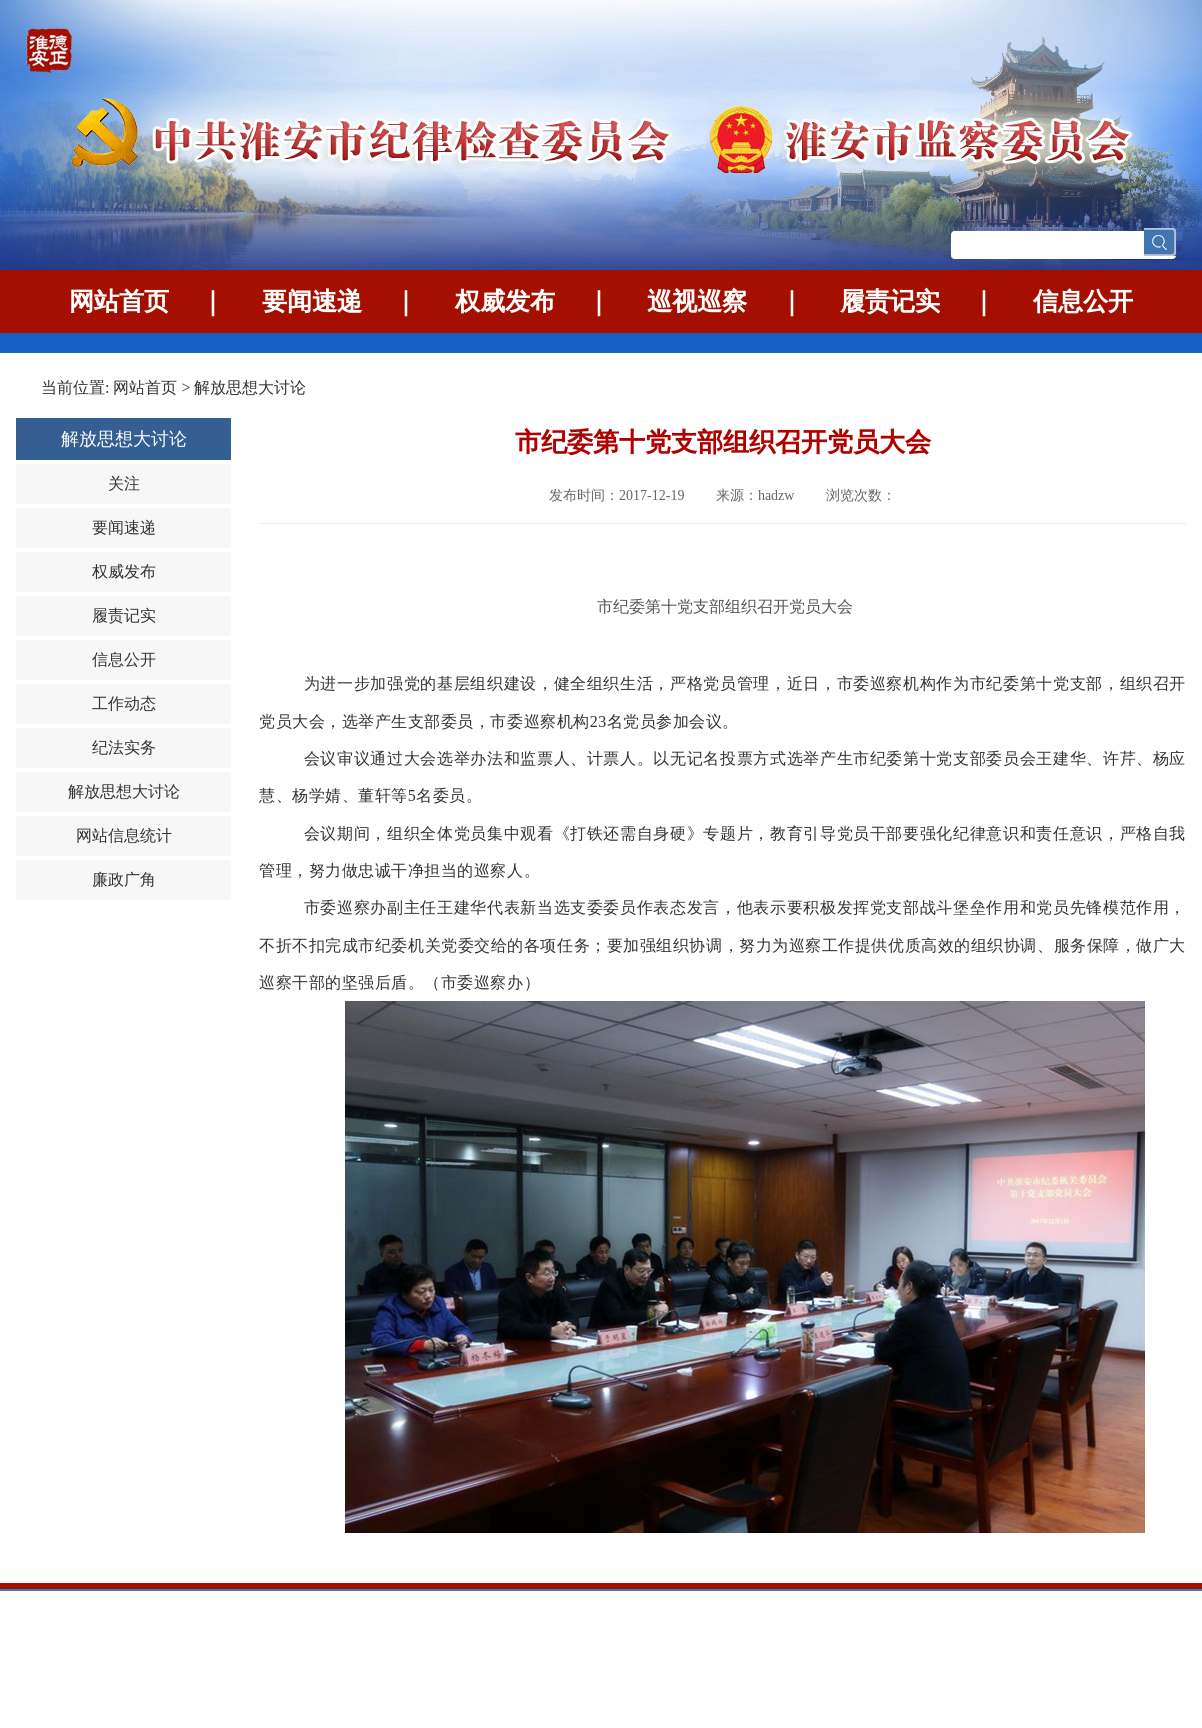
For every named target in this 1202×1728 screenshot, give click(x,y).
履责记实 (890, 301)
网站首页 (119, 301)
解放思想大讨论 (250, 387)
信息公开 (1083, 301)
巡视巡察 (697, 301)
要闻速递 (312, 301)
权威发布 (505, 301)
